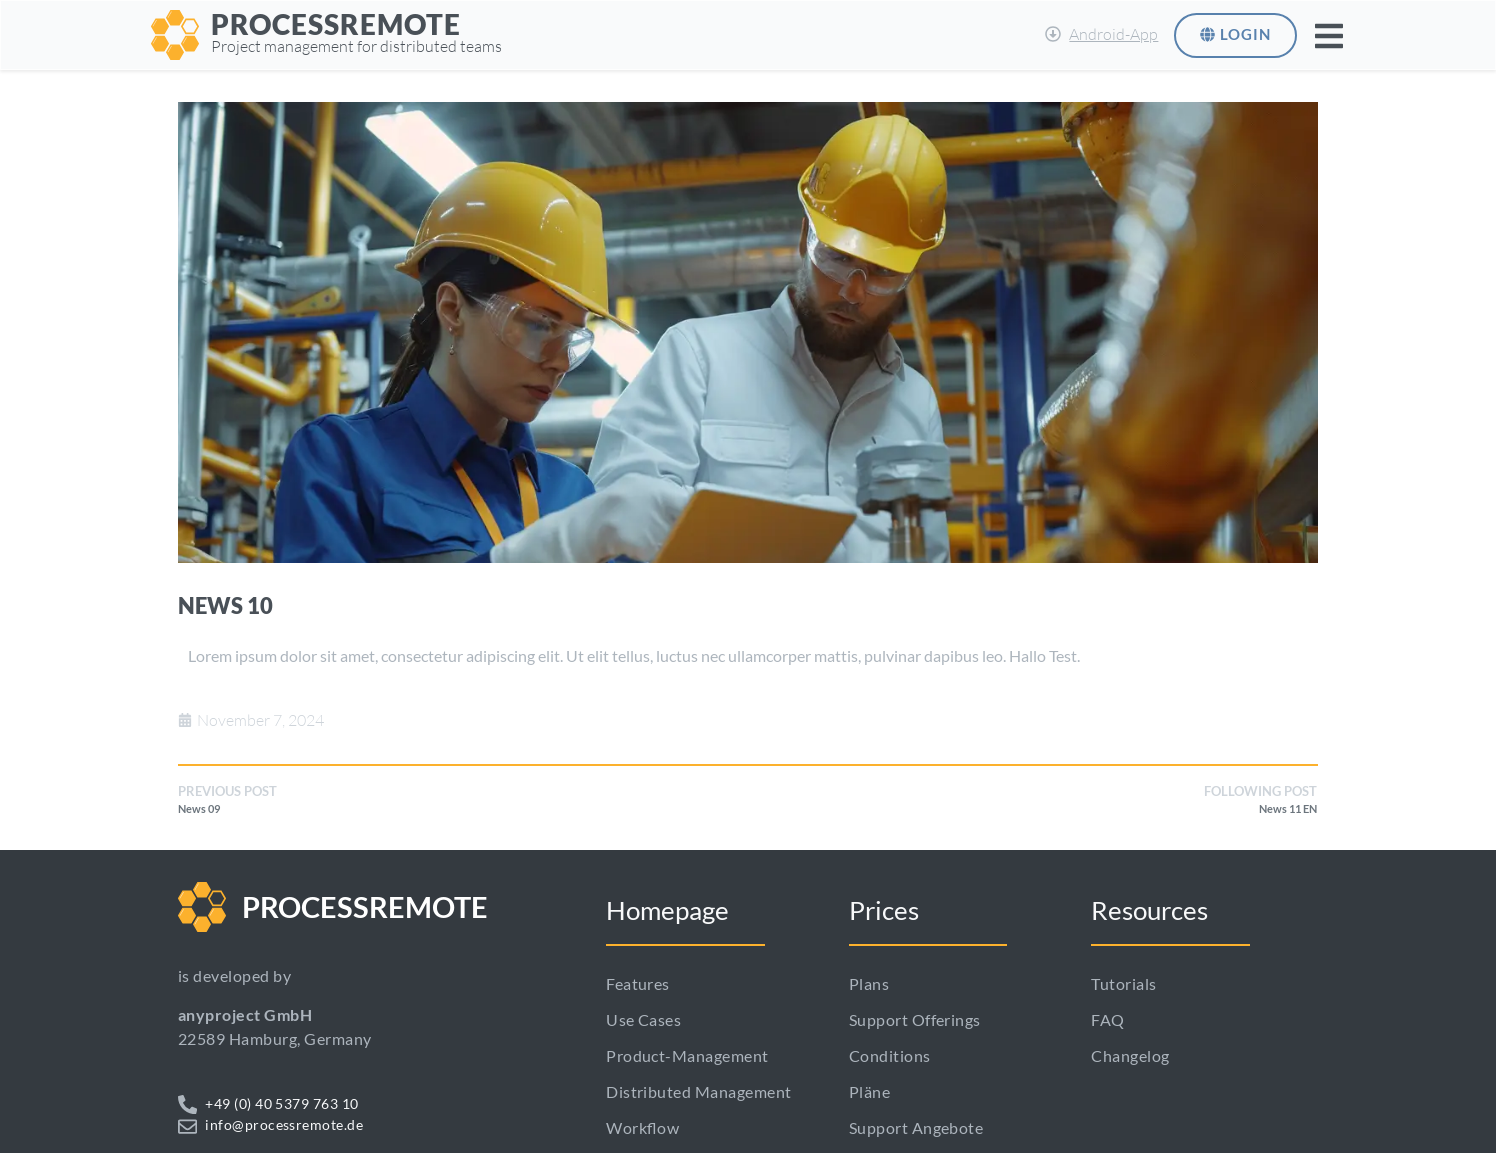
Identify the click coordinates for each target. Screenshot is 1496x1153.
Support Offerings (915, 1019)
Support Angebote (916, 1127)
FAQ (1107, 1019)
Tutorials (1123, 983)
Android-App (1113, 34)
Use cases (643, 1019)
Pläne (869, 1091)
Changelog (1130, 1055)
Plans (869, 983)
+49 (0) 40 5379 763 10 (282, 1103)
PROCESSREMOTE (336, 24)
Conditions (890, 1055)
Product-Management (687, 1055)
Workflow (642, 1127)
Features (638, 983)
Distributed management (699, 1091)
